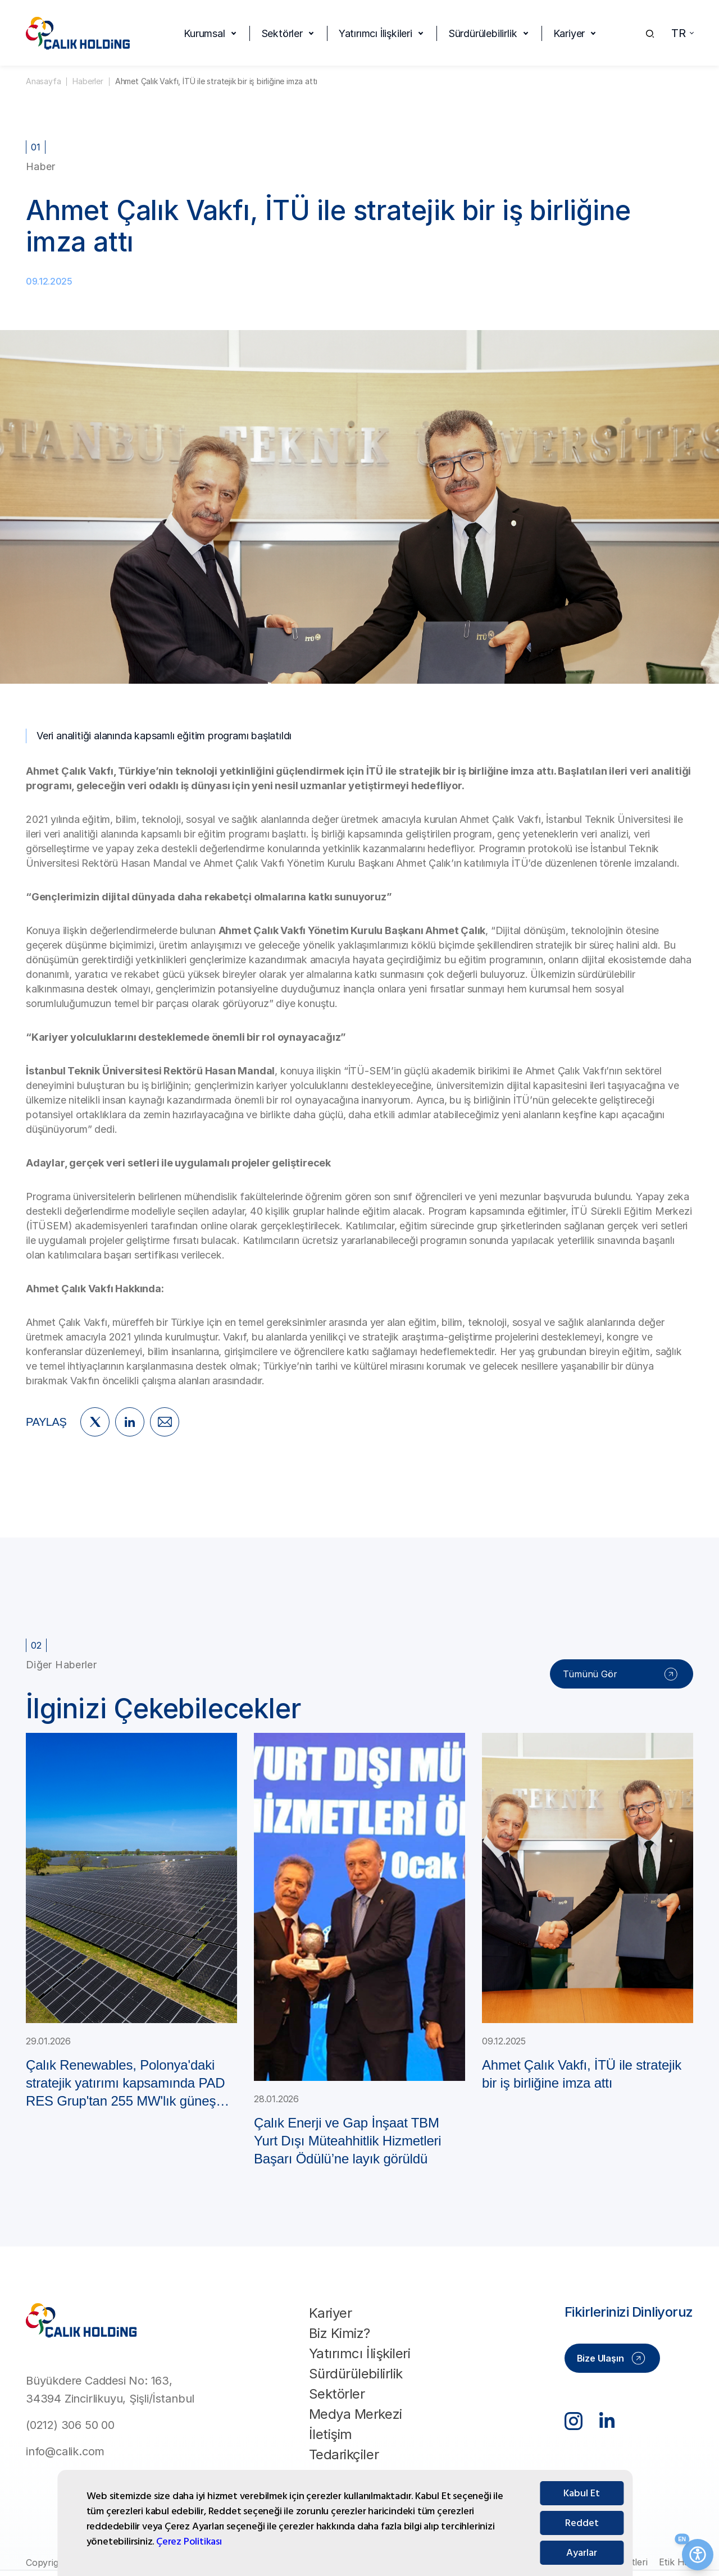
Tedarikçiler (344, 2454)
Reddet (582, 2554)
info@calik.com (65, 2451)
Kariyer (569, 33)
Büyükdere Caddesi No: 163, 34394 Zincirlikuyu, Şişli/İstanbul (110, 2389)
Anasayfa (43, 81)
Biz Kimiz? (339, 2333)
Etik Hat (676, 2562)
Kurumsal (204, 33)
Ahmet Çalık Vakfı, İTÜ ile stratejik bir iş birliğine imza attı (216, 81)
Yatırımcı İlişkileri (375, 33)
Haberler (87, 81)
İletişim (330, 2434)
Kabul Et (581, 2524)
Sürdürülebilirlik (482, 33)
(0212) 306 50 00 (70, 2425)
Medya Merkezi (355, 2414)
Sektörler (282, 33)
